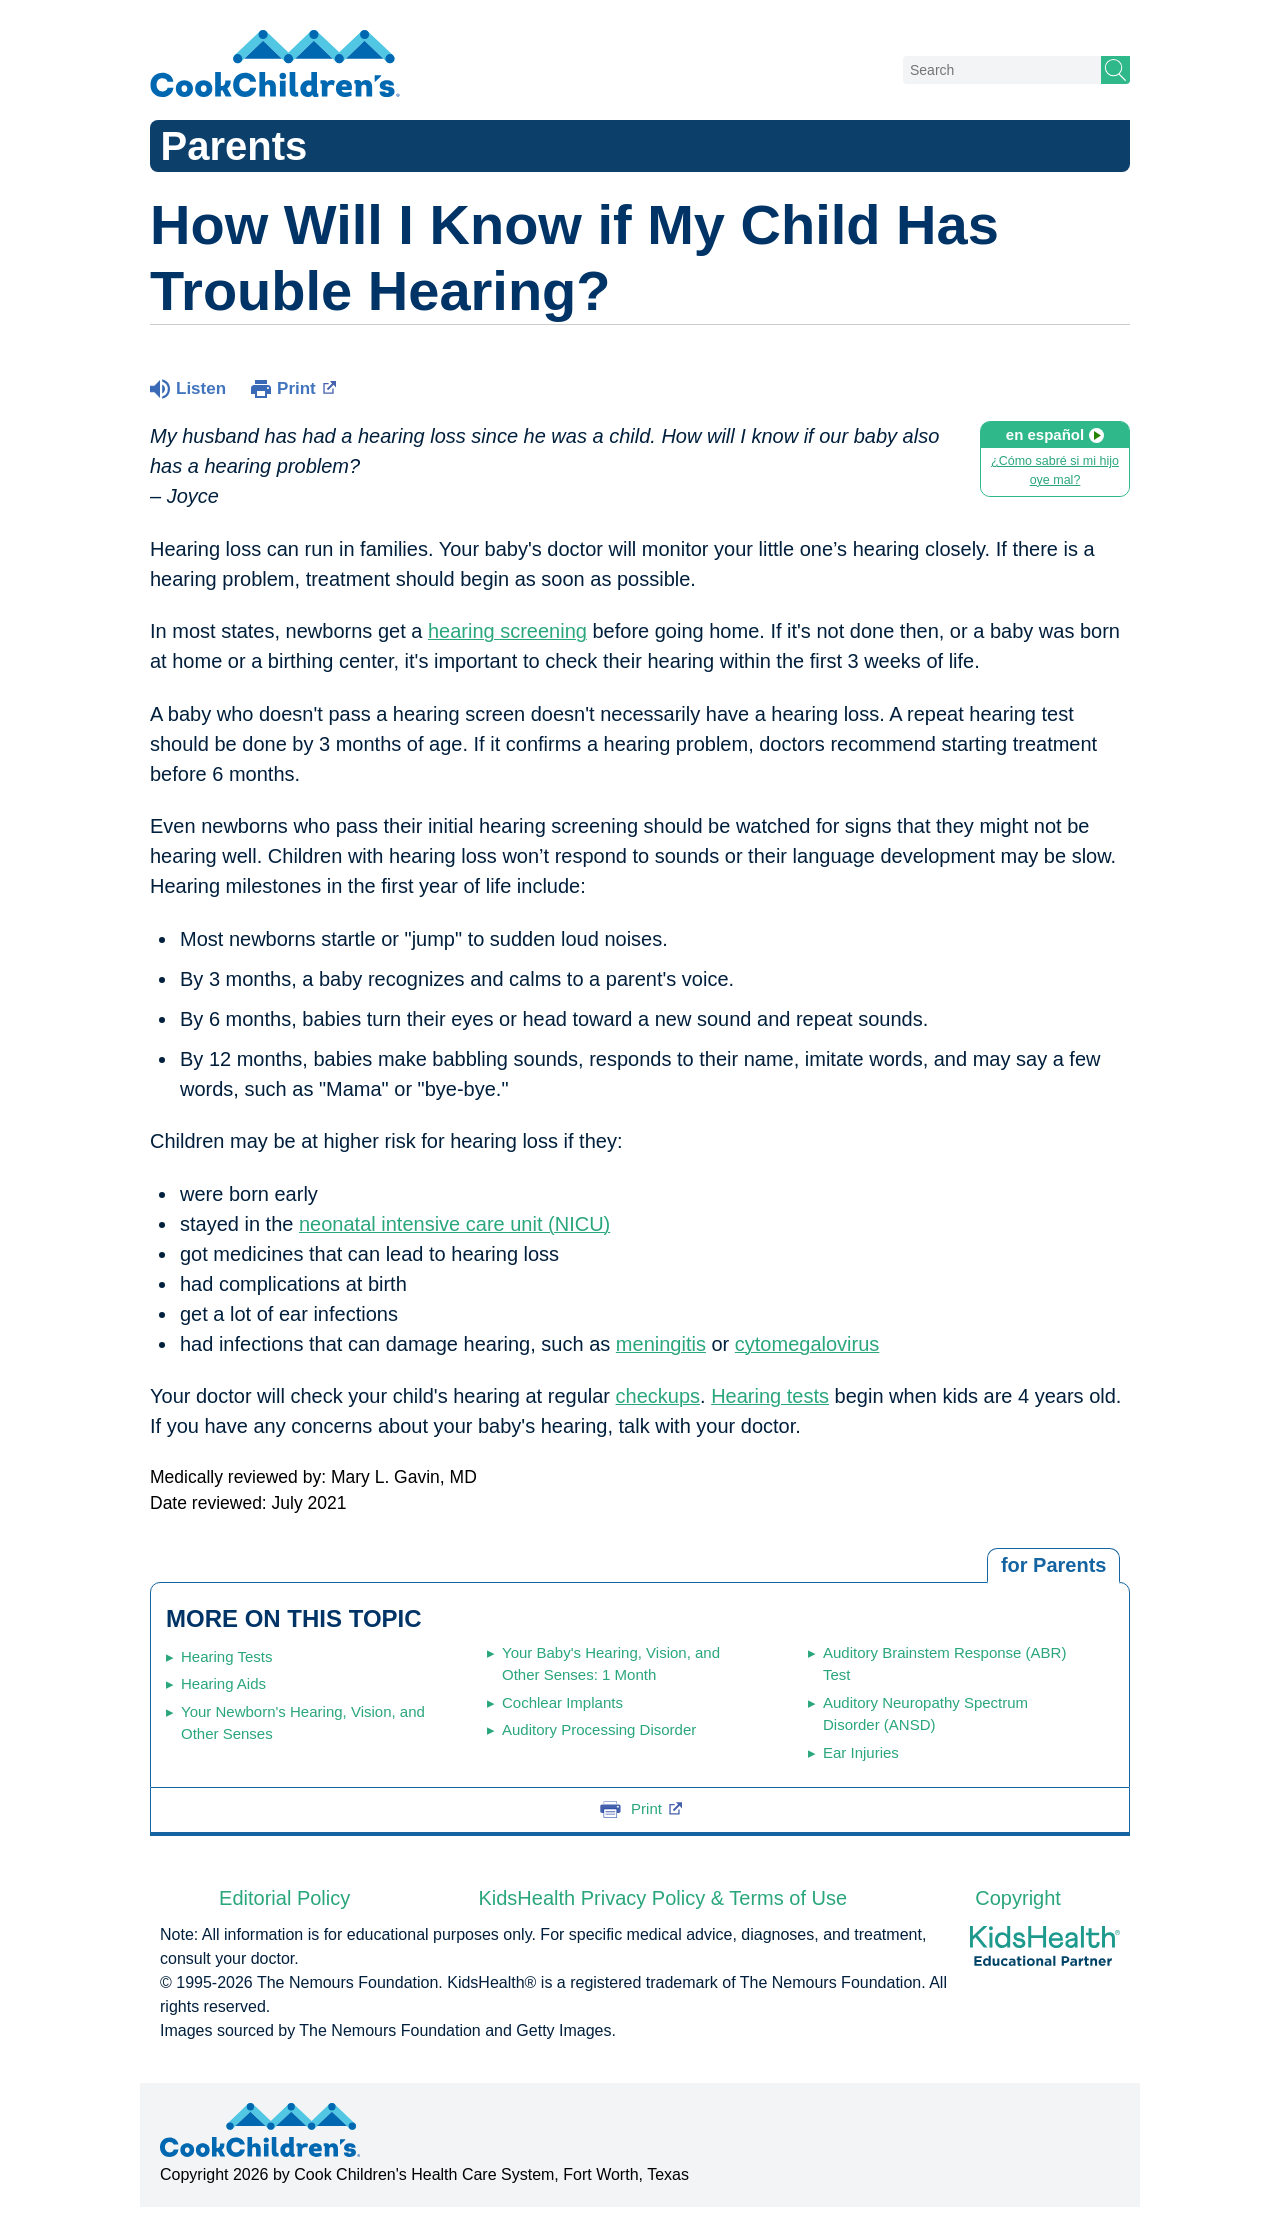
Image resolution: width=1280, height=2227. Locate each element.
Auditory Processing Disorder (599, 1729)
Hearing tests (770, 1396)
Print (306, 387)
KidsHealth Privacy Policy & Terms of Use (662, 1898)
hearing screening (507, 631)
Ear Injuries (861, 1752)
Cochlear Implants (562, 1702)
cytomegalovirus (807, 1344)
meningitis (661, 1344)
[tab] (1053, 1566)
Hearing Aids (223, 1683)
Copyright (1018, 1898)
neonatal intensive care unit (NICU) (454, 1224)
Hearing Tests (226, 1656)
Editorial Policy (284, 1898)
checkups (658, 1396)
